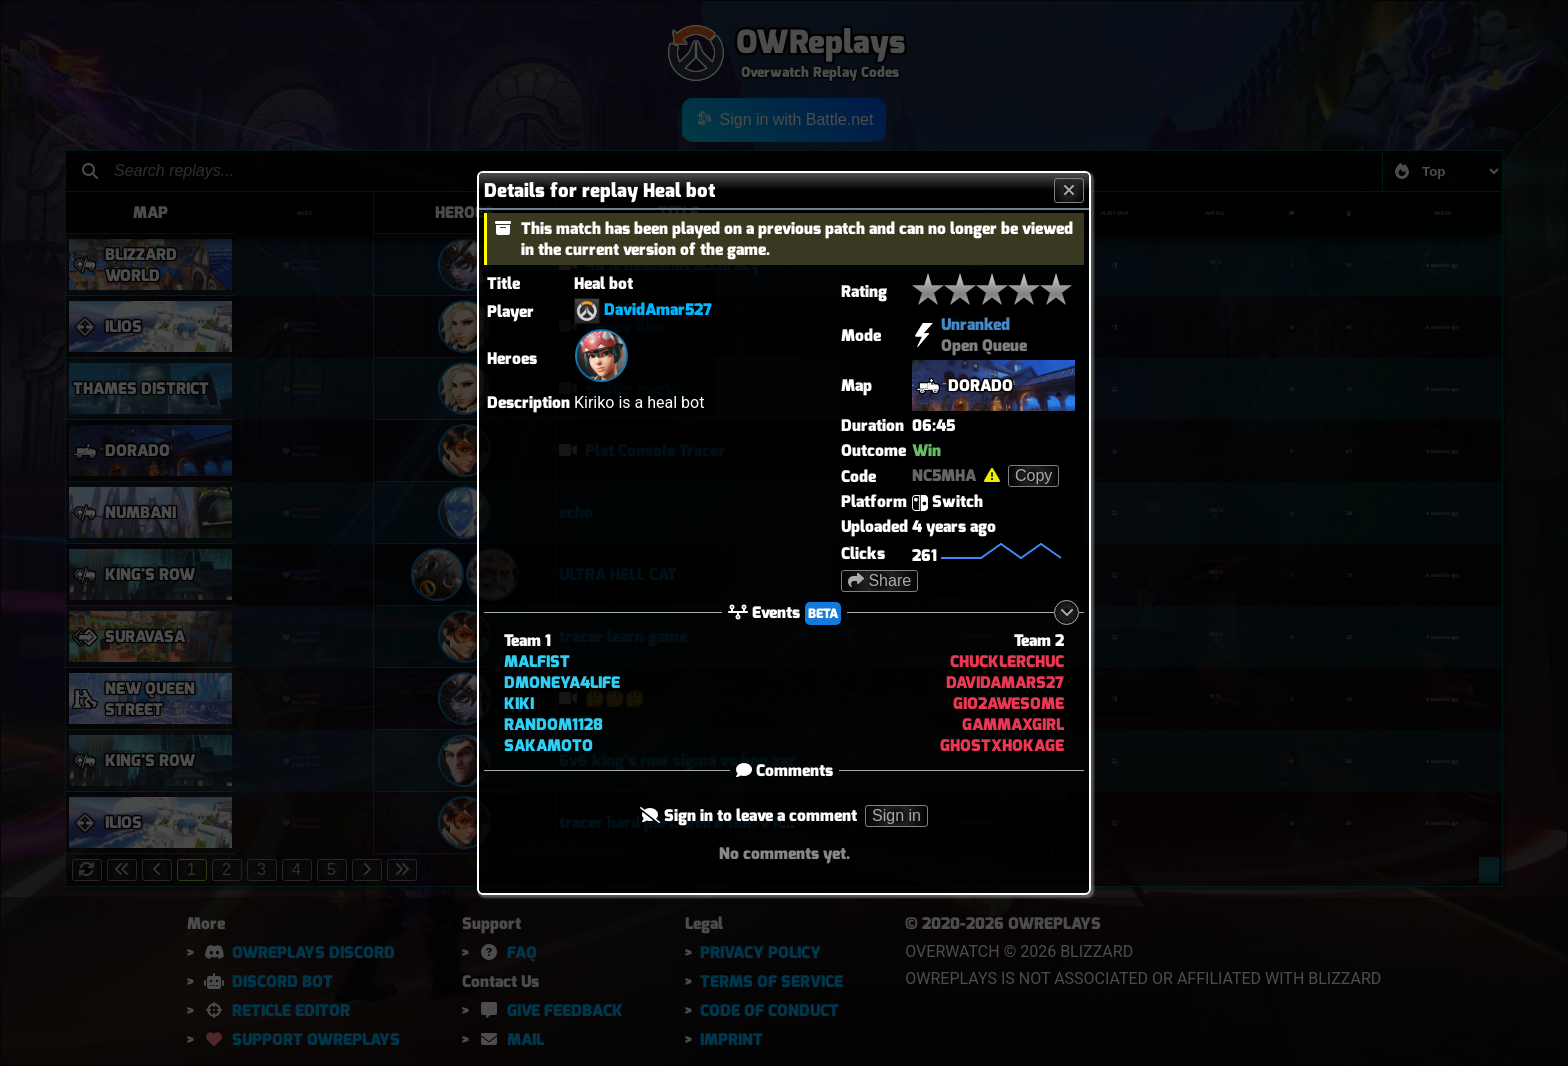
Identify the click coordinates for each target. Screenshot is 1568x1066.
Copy (1033, 475)
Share (879, 580)
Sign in (896, 815)
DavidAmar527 (658, 309)
